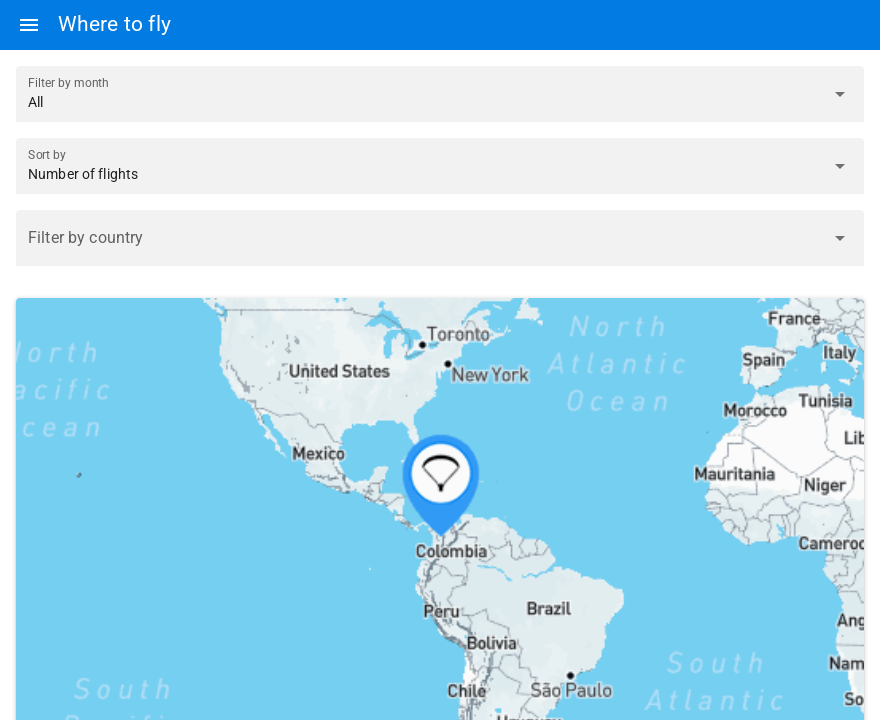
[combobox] (422, 246)
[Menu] (29, 25)
